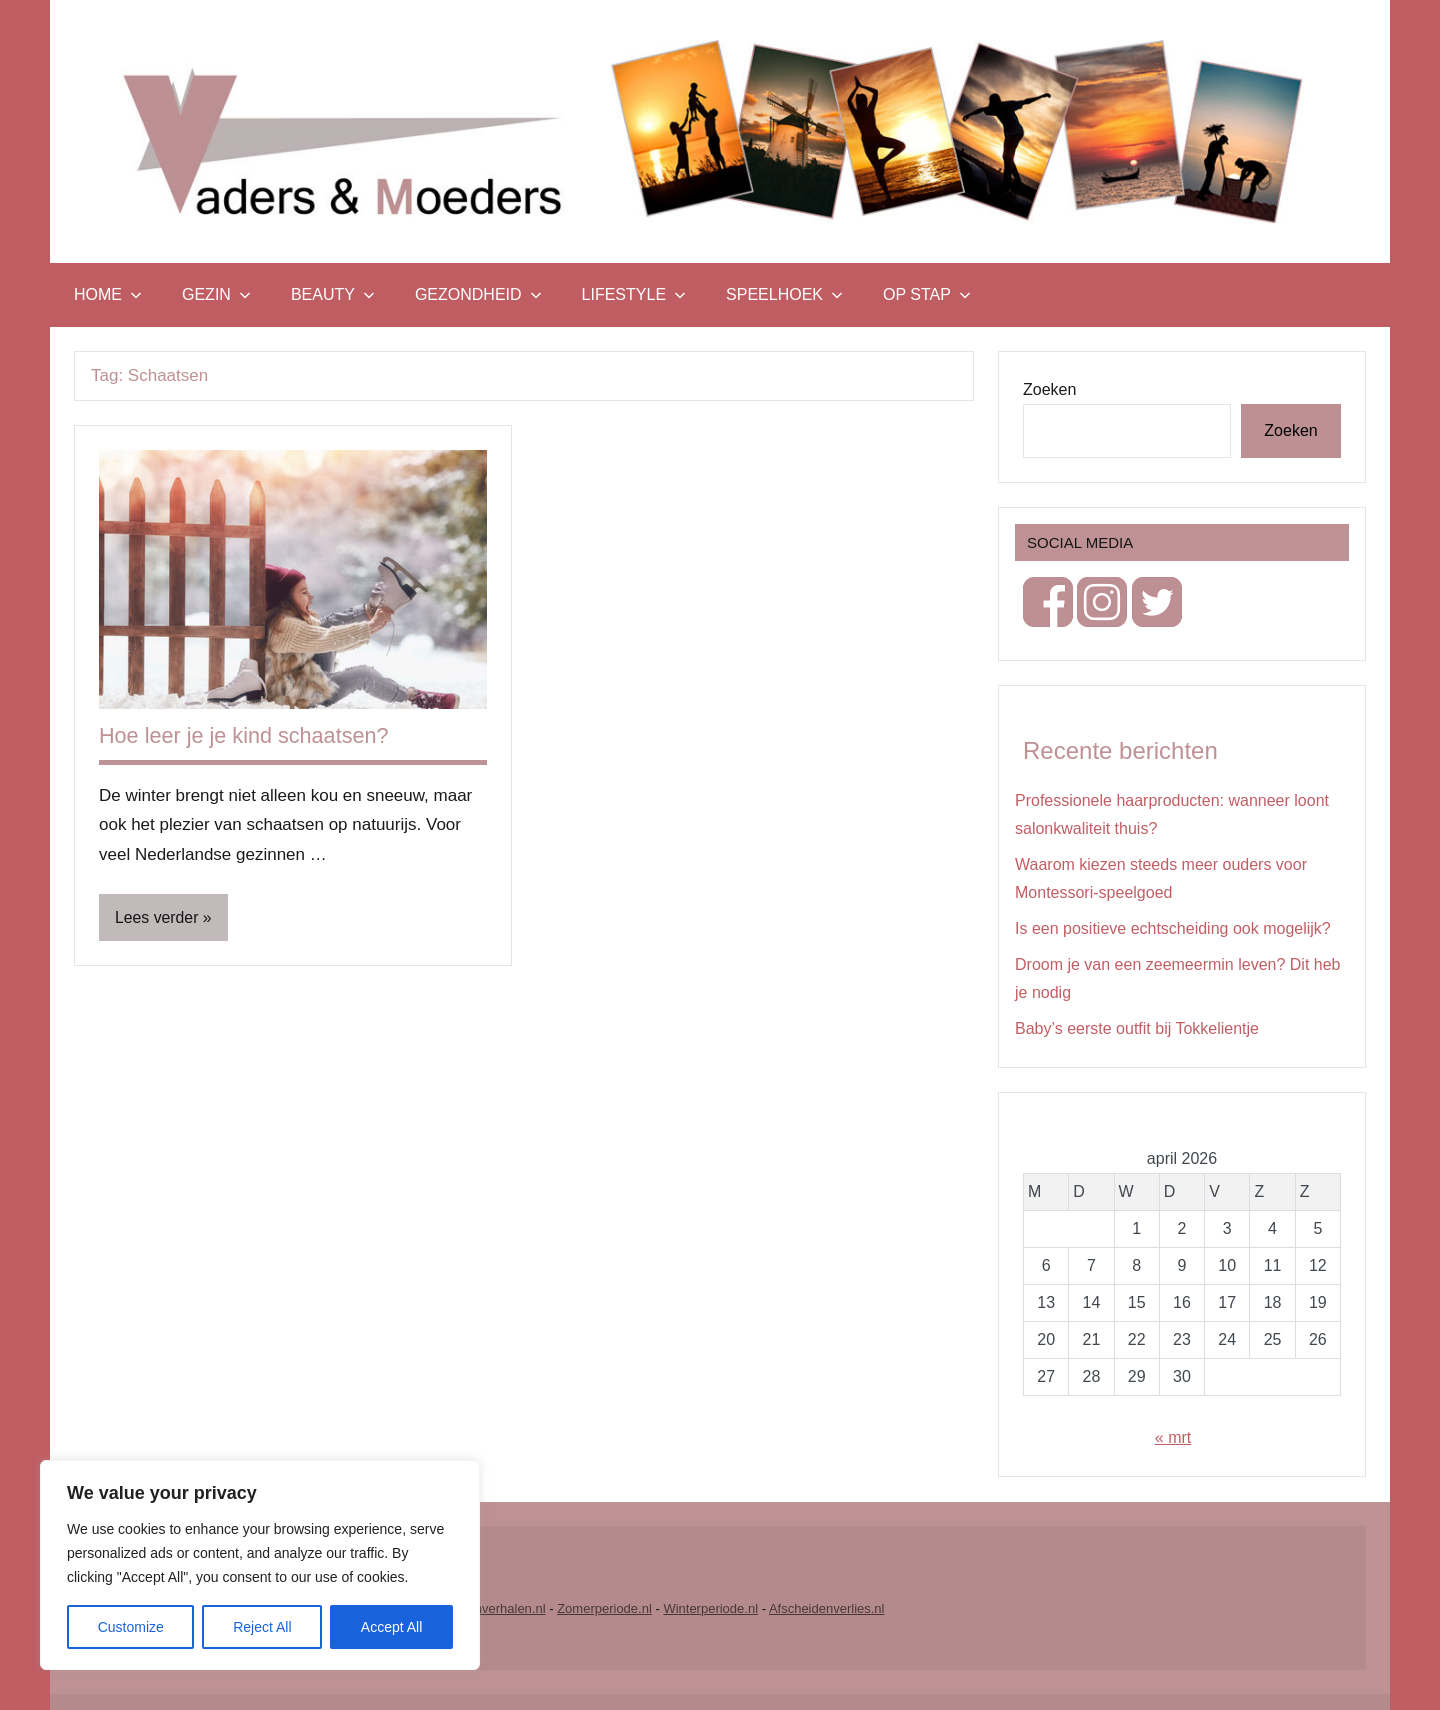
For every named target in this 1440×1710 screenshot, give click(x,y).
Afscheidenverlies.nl (827, 1608)
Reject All (262, 1627)
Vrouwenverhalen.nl (488, 1608)
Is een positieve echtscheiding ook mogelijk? (1173, 928)
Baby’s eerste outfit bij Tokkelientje (1137, 1028)
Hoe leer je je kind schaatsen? (246, 735)
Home (108, 294)
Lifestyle (634, 294)
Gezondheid (478, 294)
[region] (260, 1565)
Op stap (927, 294)
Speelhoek (784, 294)
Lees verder (157, 917)
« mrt (1173, 1437)
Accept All (391, 1627)
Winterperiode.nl (710, 1608)
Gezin (216, 294)
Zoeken (1049, 389)
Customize (131, 1627)
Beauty (333, 294)
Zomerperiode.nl (604, 1608)
